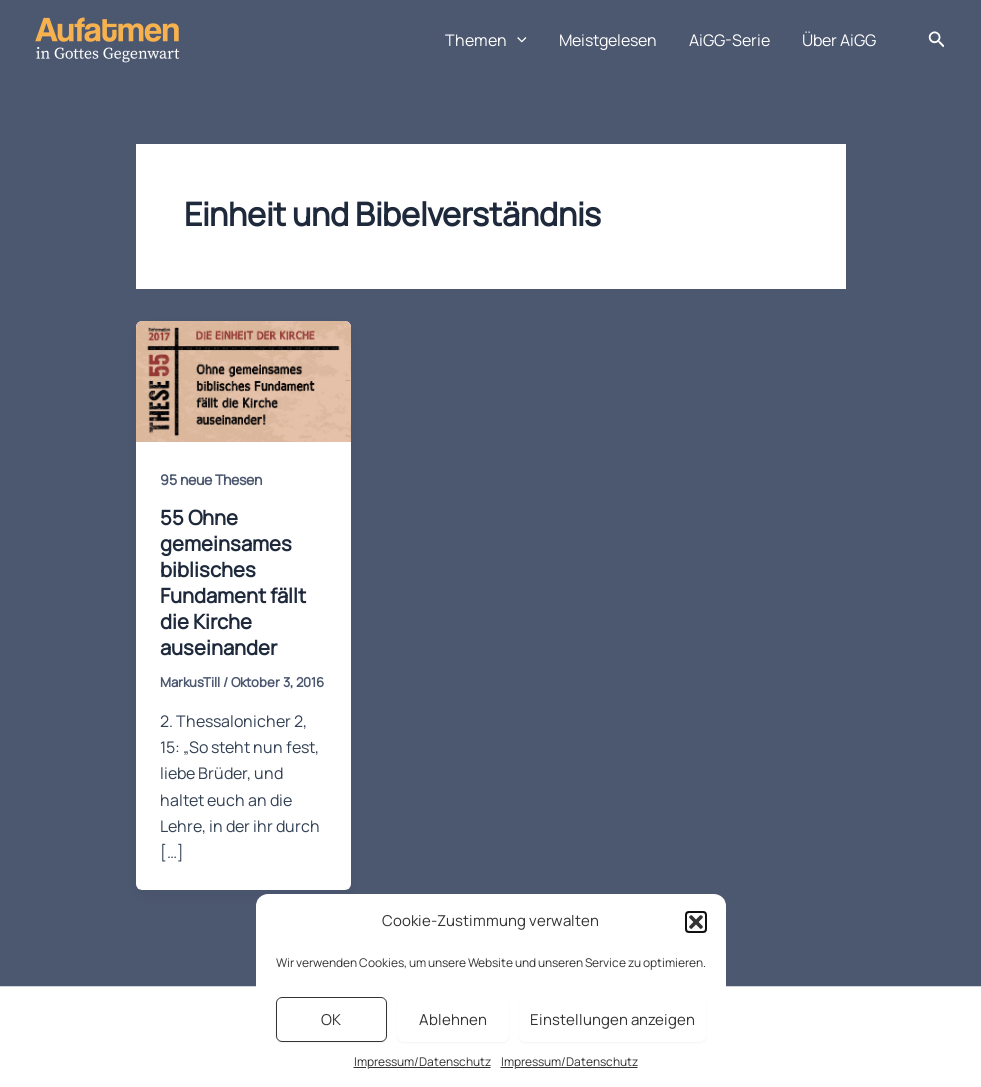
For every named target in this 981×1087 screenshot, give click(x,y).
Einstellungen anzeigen (612, 1019)
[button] (696, 922)
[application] (517, 40)
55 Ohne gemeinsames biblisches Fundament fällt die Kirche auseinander (233, 582)
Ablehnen (453, 1019)
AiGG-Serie (729, 40)
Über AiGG (839, 40)
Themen (486, 40)
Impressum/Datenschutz (422, 1061)
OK (331, 1019)
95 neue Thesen (211, 479)
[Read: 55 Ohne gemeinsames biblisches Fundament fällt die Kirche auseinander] (243, 380)
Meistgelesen (608, 40)
